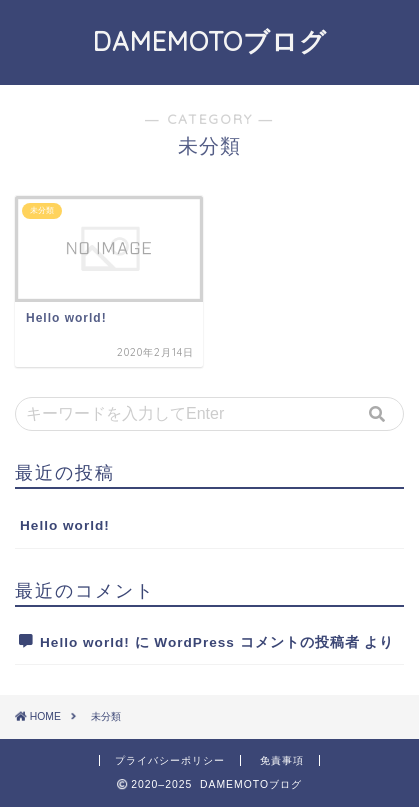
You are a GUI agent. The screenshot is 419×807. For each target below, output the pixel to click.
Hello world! (65, 525)
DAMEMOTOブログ (210, 41)
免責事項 (282, 760)
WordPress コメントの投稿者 (256, 642)
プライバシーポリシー (170, 760)
